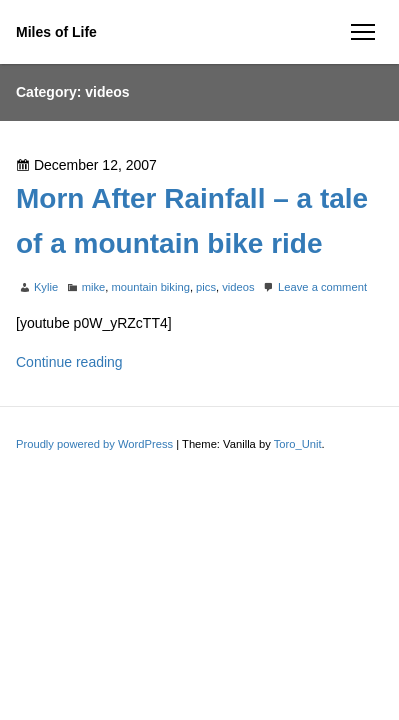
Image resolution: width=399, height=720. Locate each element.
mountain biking (151, 287)
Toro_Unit (298, 444)
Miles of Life (56, 32)
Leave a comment (322, 287)
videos (238, 287)
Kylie (46, 287)
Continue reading (69, 362)
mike (94, 287)
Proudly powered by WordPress (96, 444)
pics (206, 287)
